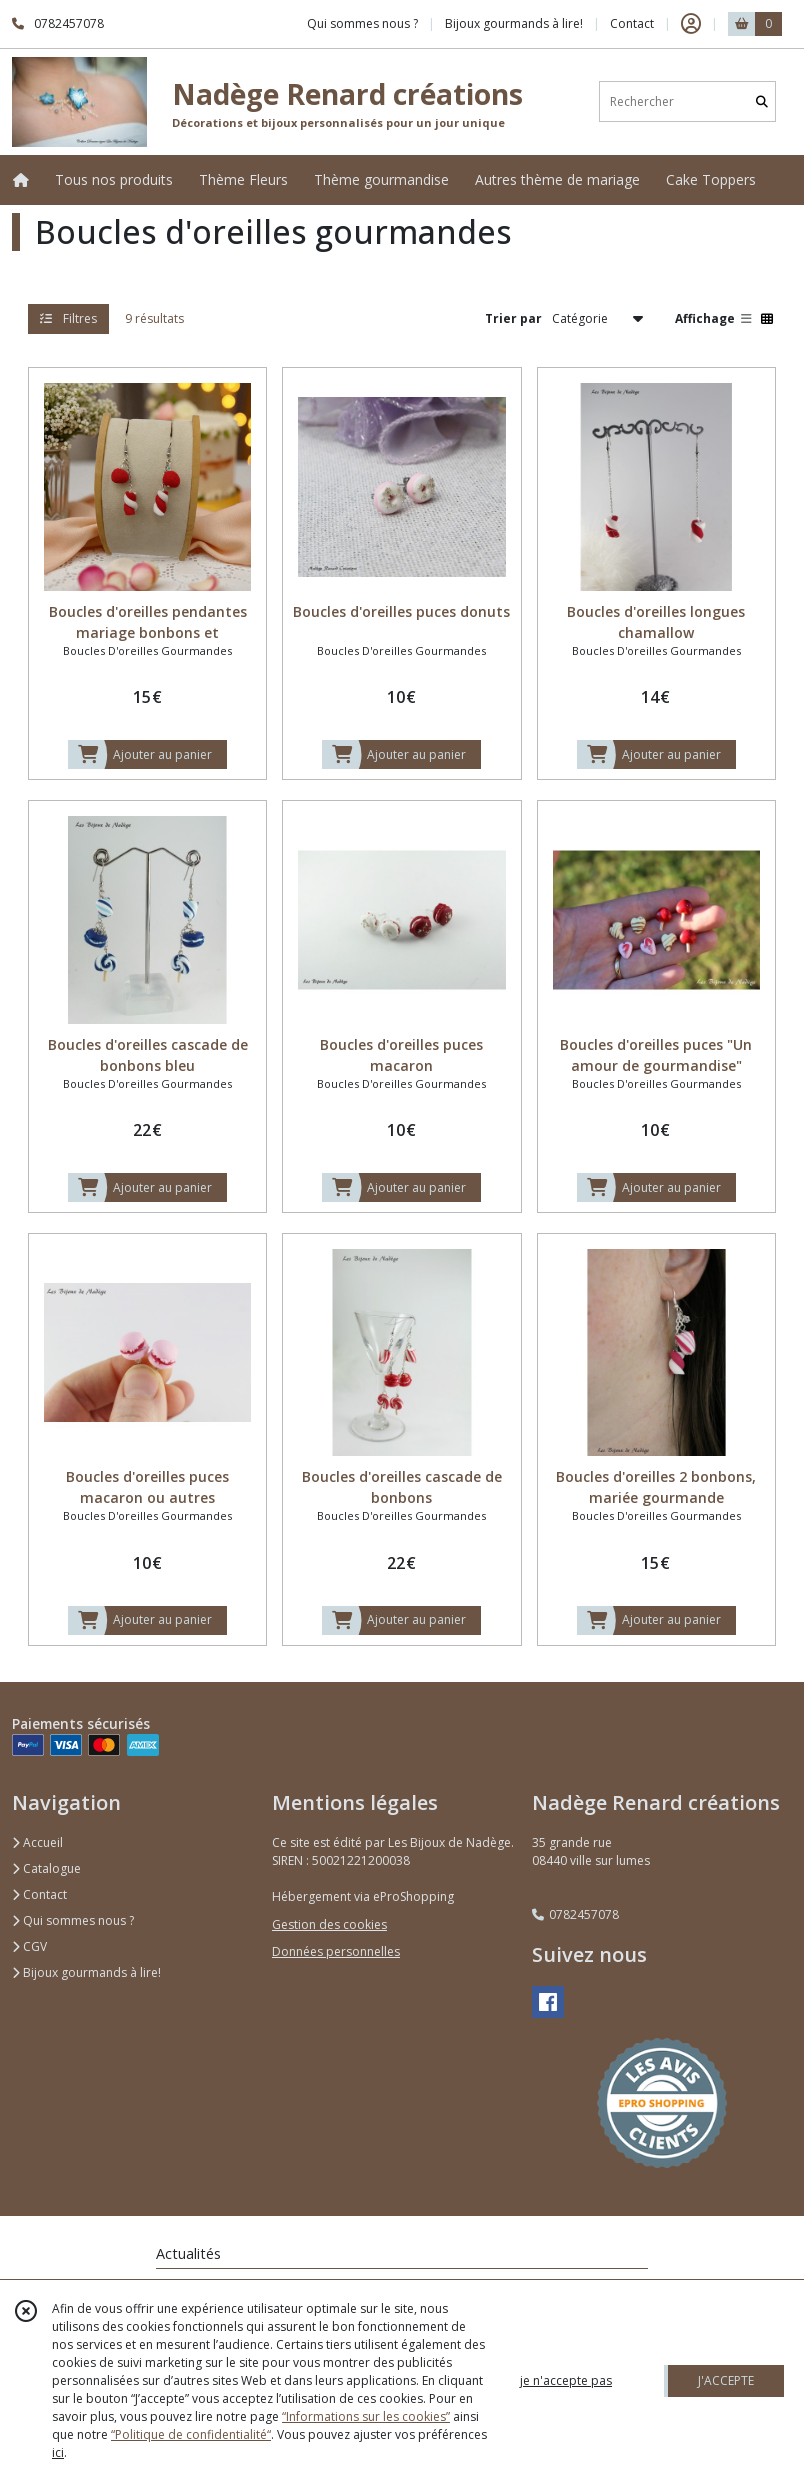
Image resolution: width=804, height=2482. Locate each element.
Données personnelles (336, 1951)
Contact (632, 23)
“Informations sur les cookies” (366, 2416)
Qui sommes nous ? (73, 1920)
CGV (29, 1946)
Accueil (37, 1842)
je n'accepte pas (566, 2380)
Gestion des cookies (329, 1924)
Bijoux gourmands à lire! (86, 1972)
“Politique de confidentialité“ (191, 2434)
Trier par (513, 318)
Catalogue (46, 1868)
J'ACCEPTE (726, 2380)
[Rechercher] (762, 101)
